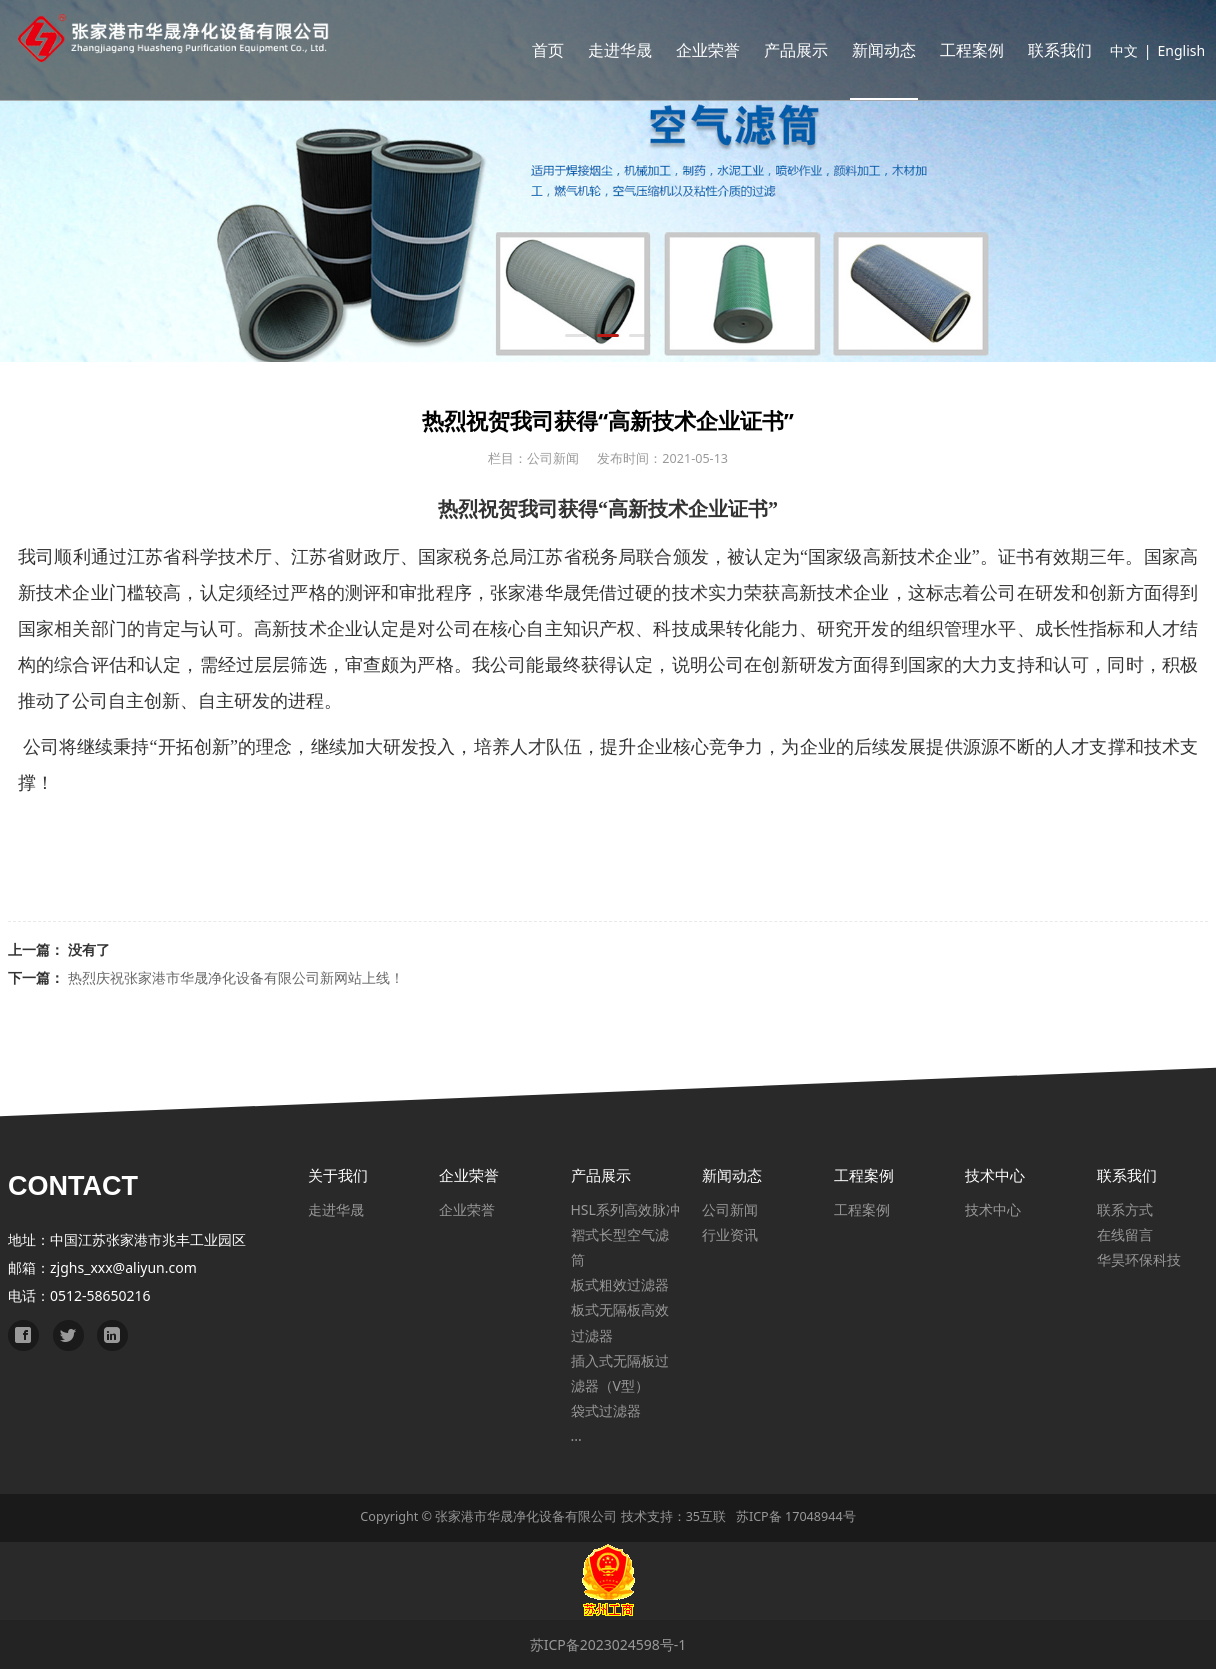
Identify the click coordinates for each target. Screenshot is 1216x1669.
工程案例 (964, 50)
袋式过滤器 (606, 1410)
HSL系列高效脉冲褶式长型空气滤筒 (625, 1234)
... (576, 1435)
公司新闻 (730, 1209)
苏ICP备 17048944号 (796, 1516)
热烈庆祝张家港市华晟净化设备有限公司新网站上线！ (236, 977)
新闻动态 (876, 50)
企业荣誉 (700, 50)
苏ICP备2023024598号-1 (608, 1644)
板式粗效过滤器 (620, 1284)
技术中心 (993, 1209)
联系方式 (1125, 1209)
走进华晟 (612, 50)
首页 (540, 50)
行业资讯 (730, 1234)
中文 (1116, 50)
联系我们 (1052, 50)
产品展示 (788, 50)
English (1174, 50)
